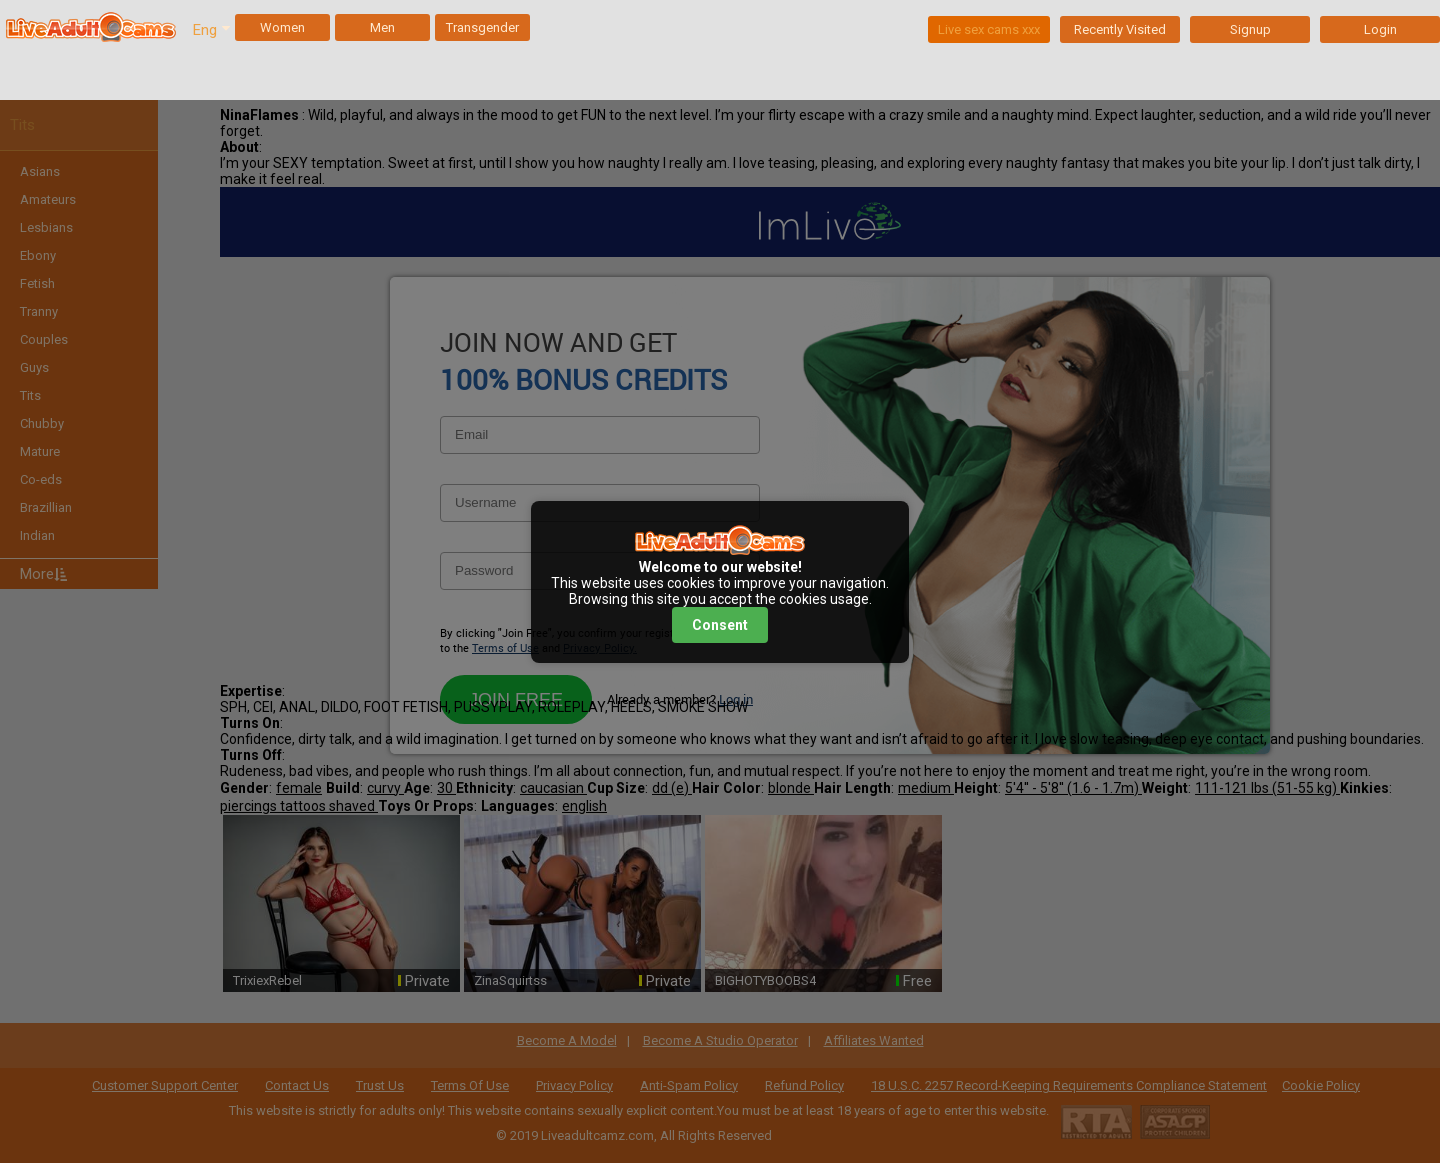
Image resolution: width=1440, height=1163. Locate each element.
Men (382, 27)
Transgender (482, 27)
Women (282, 27)
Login (1380, 29)
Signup (1250, 29)
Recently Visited (1120, 29)
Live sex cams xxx (989, 29)
